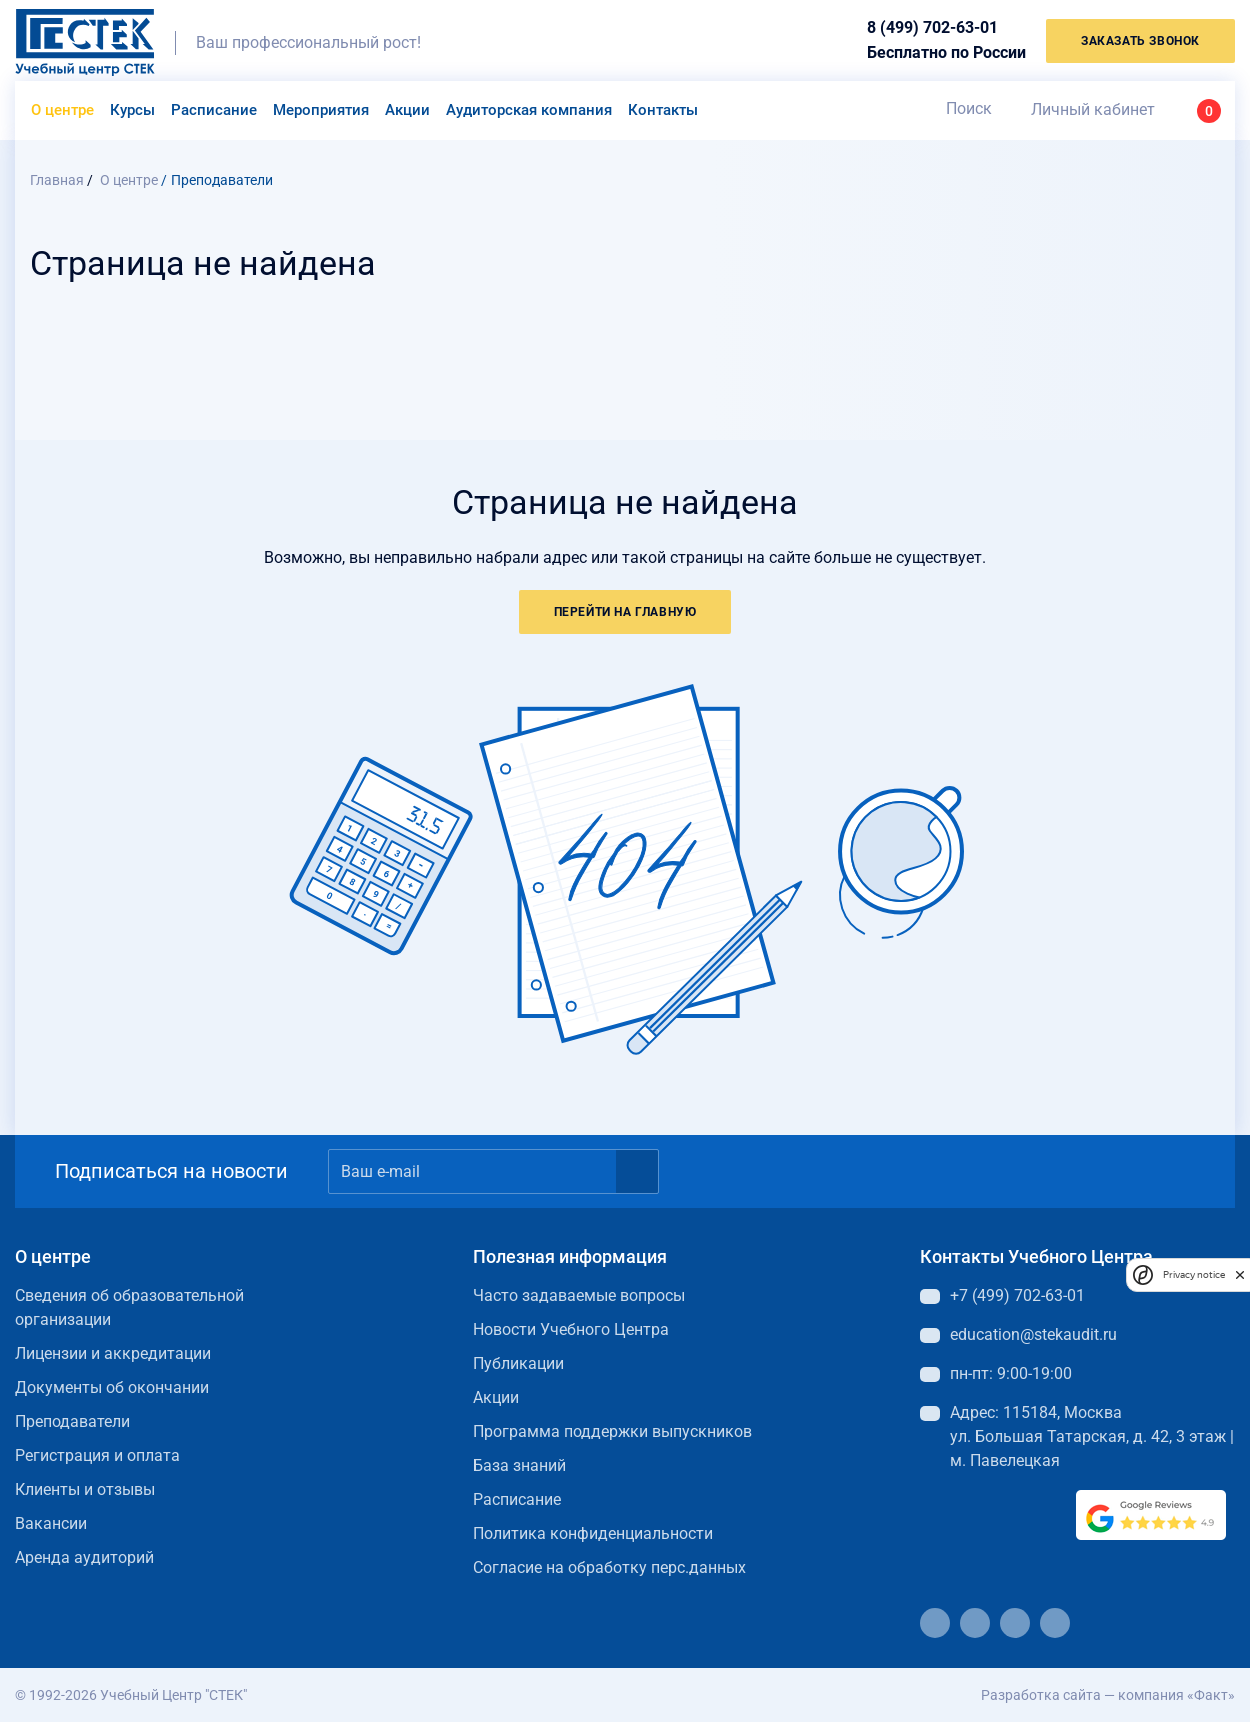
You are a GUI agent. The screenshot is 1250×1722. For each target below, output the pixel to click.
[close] (1240, 1274)
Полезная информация (570, 1256)
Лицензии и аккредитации (113, 1353)
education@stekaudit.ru (1033, 1334)
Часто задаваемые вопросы (579, 1295)
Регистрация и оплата (97, 1455)
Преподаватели (72, 1421)
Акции (407, 110)
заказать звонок (1140, 41)
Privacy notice (1194, 1274)
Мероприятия (321, 110)
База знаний (519, 1465)
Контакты (663, 110)
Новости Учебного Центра (571, 1329)
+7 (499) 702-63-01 (1017, 1295)
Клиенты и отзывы (85, 1489)
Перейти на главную (625, 612)
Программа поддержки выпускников (612, 1431)
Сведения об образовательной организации (129, 1307)
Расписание (214, 110)
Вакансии (51, 1523)
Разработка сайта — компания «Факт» (1108, 1695)
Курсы (132, 110)
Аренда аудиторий (84, 1557)
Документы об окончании (112, 1387)
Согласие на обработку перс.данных (609, 1567)
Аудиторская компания (529, 110)
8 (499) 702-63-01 (932, 27)
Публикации (518, 1363)
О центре (62, 110)
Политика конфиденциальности (593, 1533)
